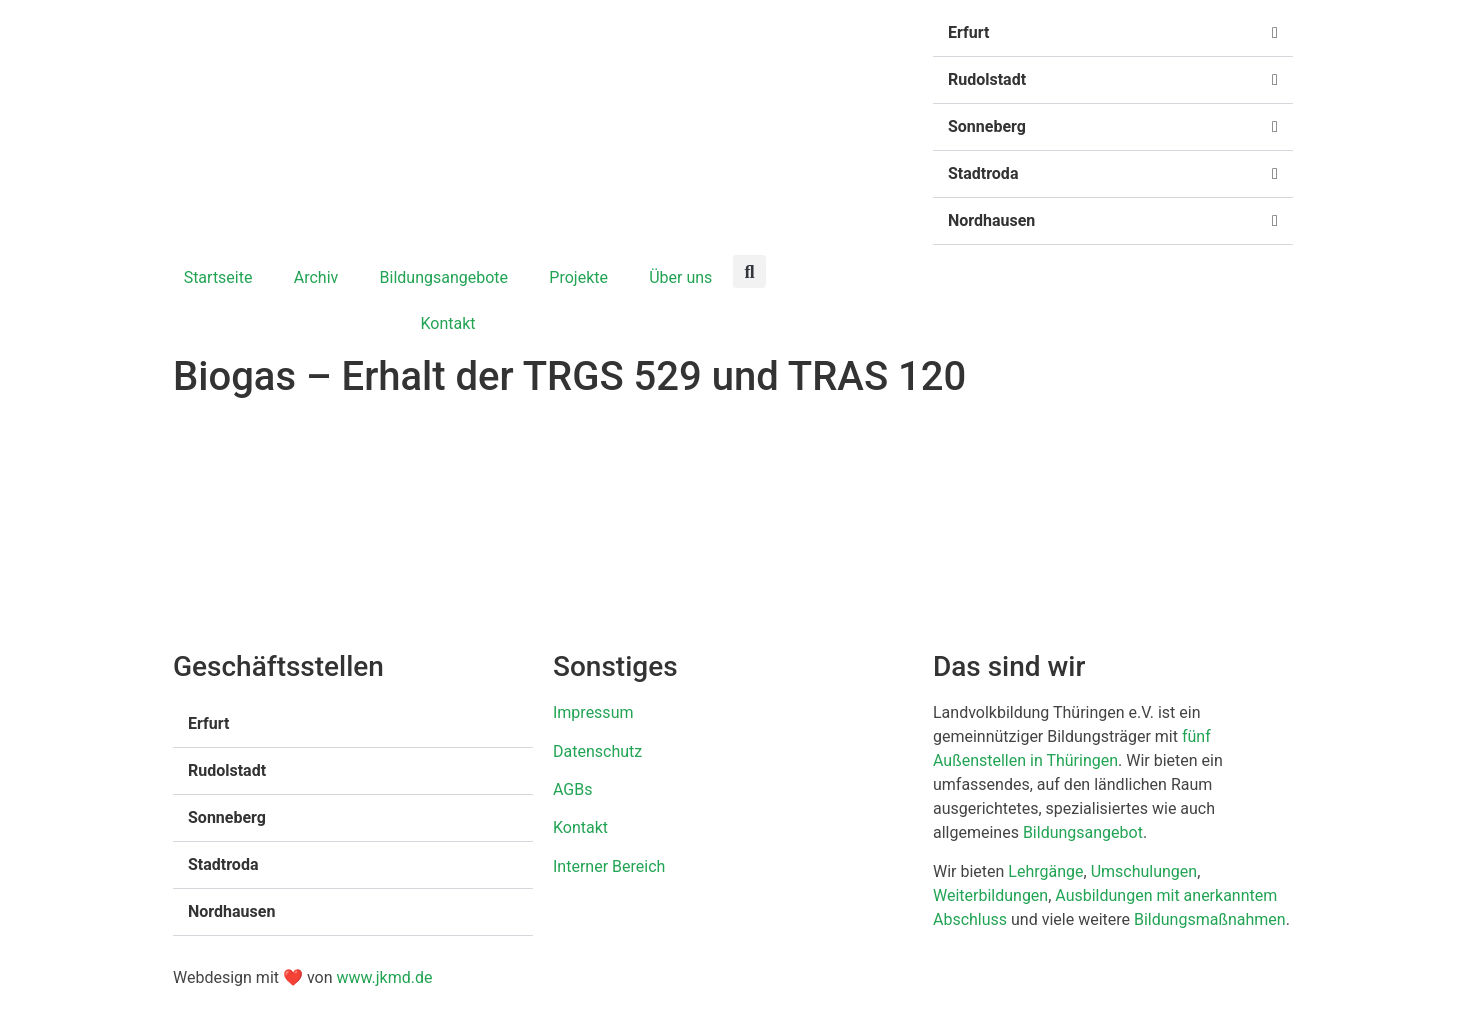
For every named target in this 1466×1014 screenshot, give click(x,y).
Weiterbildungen (990, 895)
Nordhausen (991, 220)
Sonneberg (987, 126)
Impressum (593, 712)
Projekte (578, 277)
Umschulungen (1144, 871)
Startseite (218, 277)
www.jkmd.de (384, 977)
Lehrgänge (1045, 871)
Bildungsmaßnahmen (1210, 919)
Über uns (680, 277)
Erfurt (968, 32)
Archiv (316, 277)
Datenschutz (597, 751)
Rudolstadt (987, 79)
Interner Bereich (609, 866)
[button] (1113, 33)
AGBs (572, 789)
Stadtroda (983, 173)
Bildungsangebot (1083, 832)
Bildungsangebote (444, 277)
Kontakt (447, 323)
